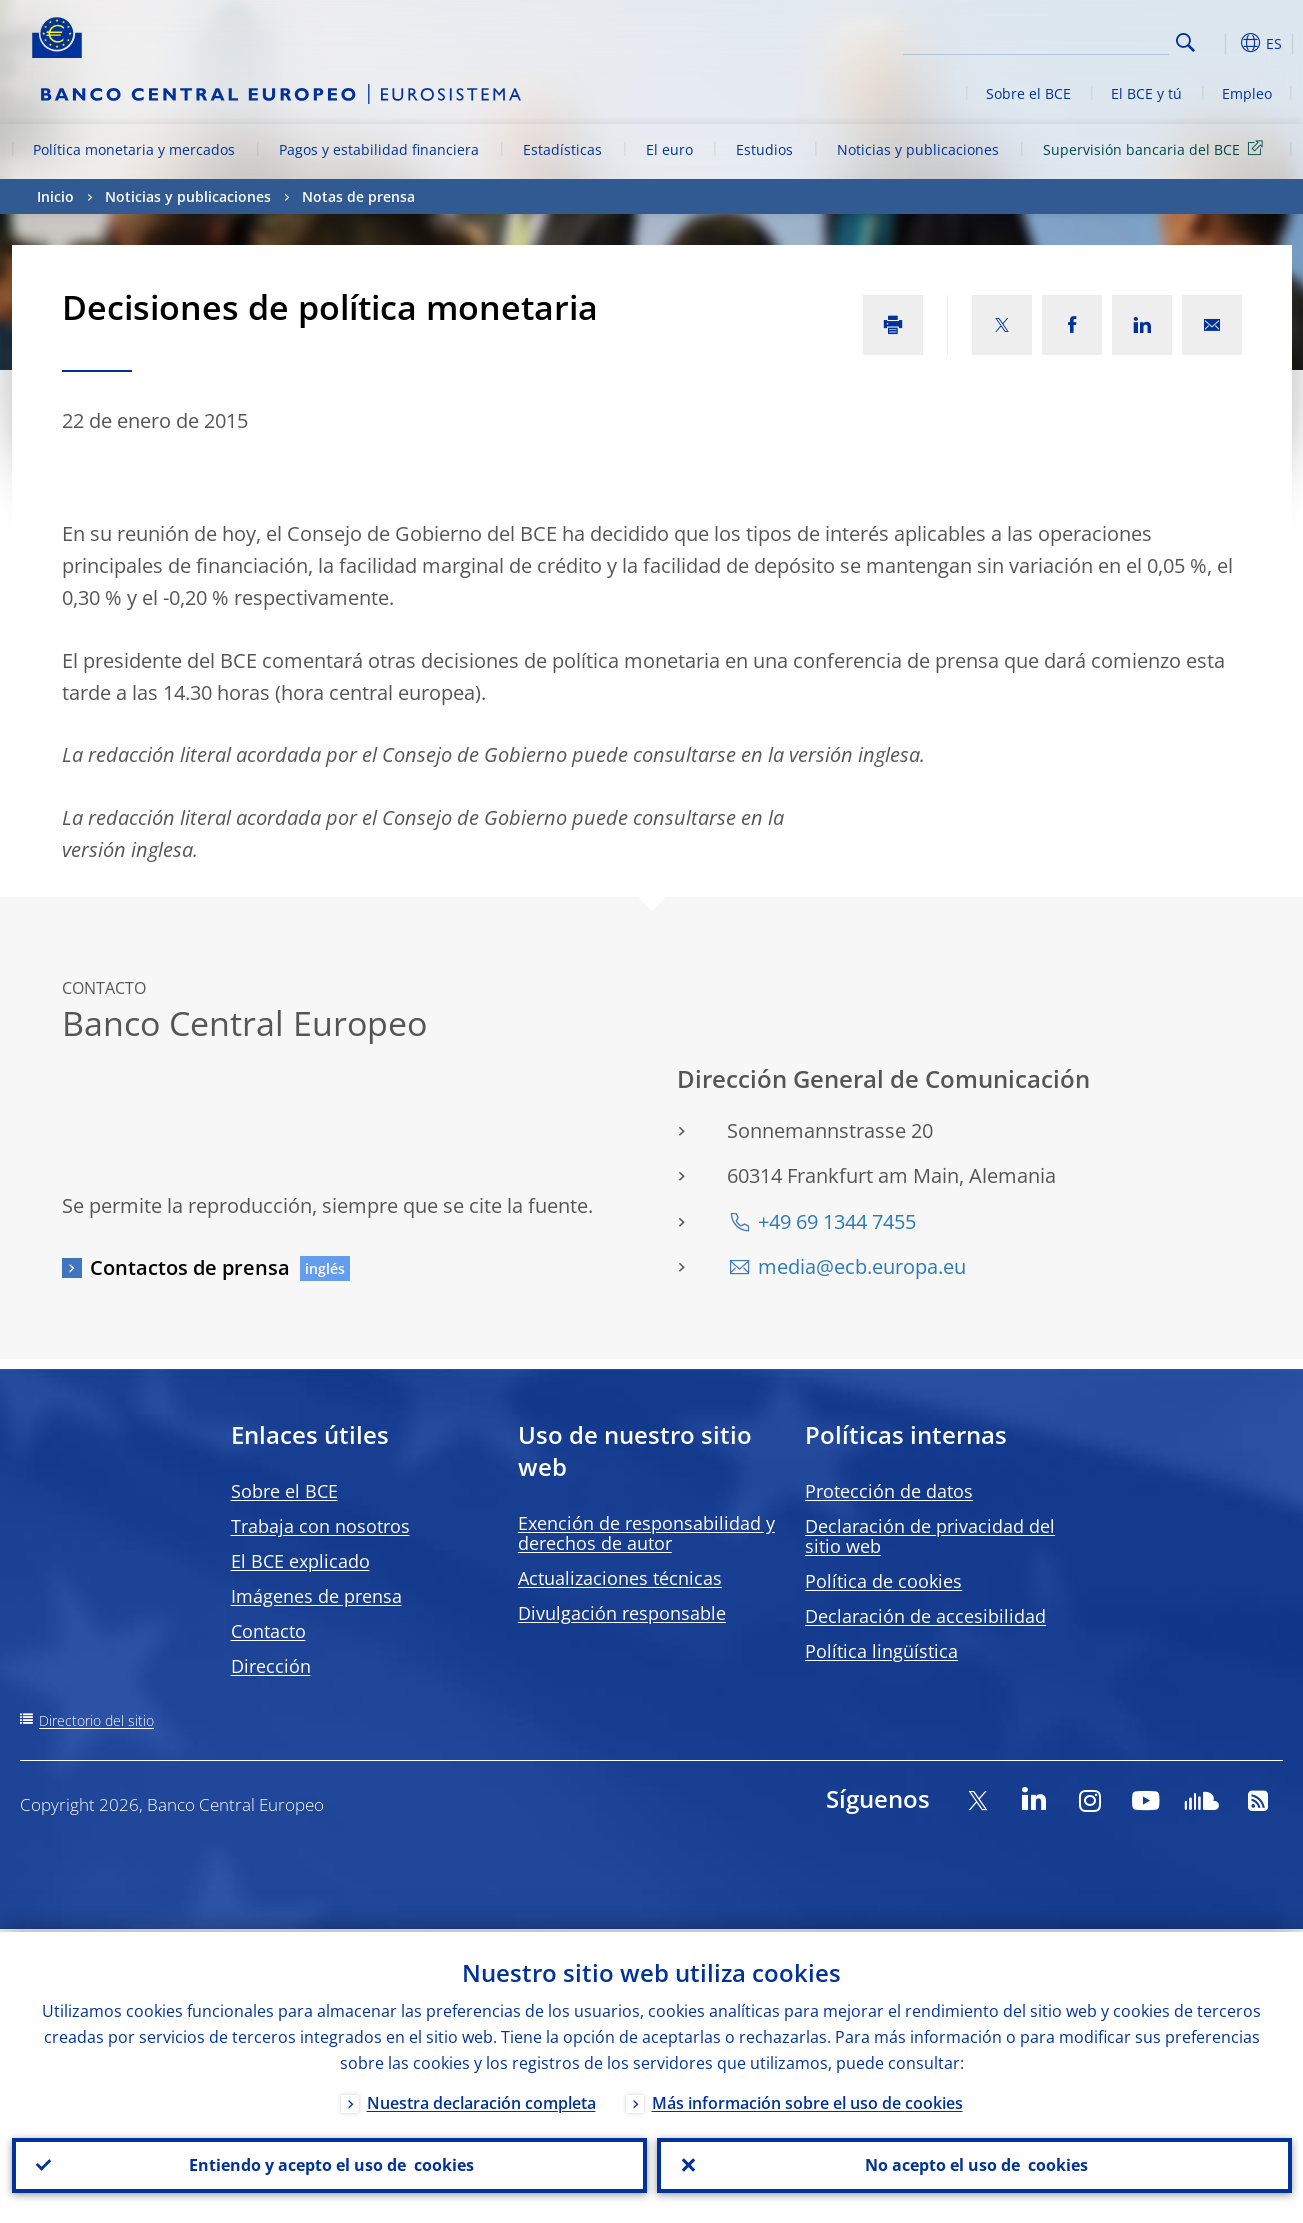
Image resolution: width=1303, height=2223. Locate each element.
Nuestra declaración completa (481, 2100)
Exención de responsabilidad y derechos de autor (646, 1533)
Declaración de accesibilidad (925, 1616)
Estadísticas (562, 149)
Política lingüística (881, 1651)
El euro (669, 149)
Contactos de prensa (190, 1267)
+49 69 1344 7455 (837, 1221)
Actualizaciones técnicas (620, 1578)
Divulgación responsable (622, 1613)
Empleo (1247, 93)
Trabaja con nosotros (320, 1526)
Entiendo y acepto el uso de (329, 2164)
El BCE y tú (1146, 93)
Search (1185, 42)
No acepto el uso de (974, 2164)
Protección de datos (889, 1491)
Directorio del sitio (96, 1720)
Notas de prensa (358, 196)
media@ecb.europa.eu (862, 1266)
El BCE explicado (300, 1561)
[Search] (1069, 40)
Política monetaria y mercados (134, 149)
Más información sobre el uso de (807, 2100)
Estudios (764, 149)
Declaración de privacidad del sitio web (930, 1536)
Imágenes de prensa (316, 1596)
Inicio (55, 196)
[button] (1222, 43)
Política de (883, 1581)
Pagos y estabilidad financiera (379, 149)
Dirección (271, 1666)
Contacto (268, 1631)
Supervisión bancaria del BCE (1156, 148)
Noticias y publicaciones (918, 149)
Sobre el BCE (1028, 93)
